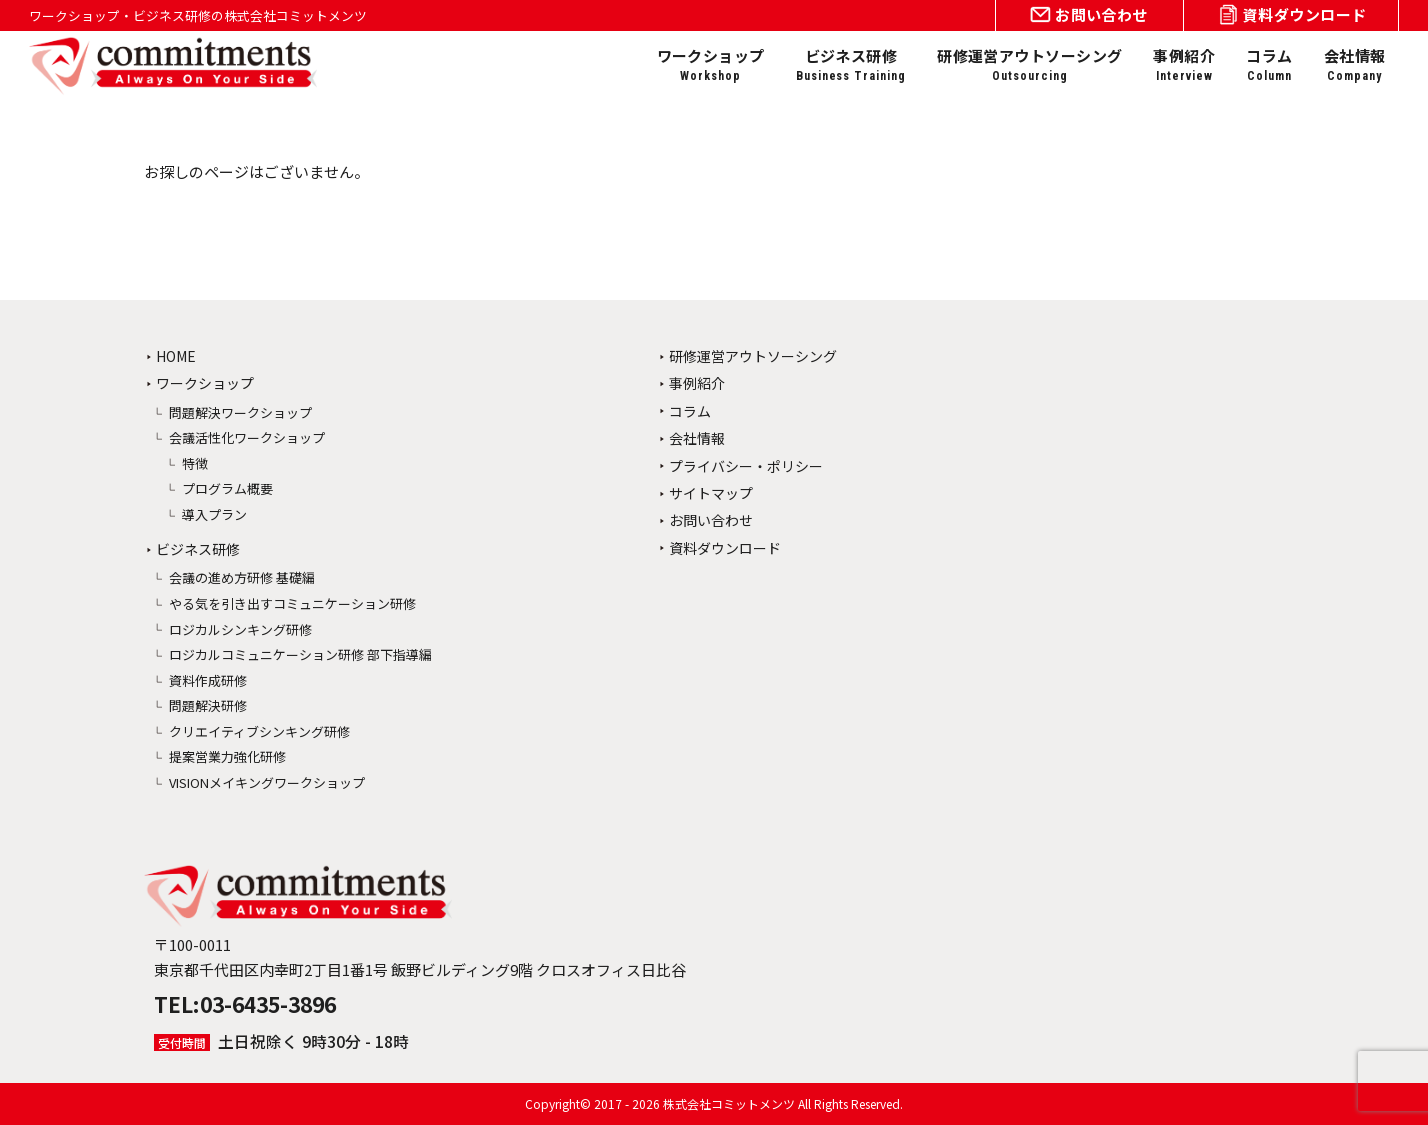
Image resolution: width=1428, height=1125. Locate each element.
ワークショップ (711, 65)
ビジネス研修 (851, 65)
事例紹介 (1184, 65)
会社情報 (1355, 65)
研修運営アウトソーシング (1029, 65)
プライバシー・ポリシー (746, 466)
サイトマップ (711, 493)
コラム (1269, 65)
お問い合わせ (711, 520)
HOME (176, 356)
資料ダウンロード (725, 548)
